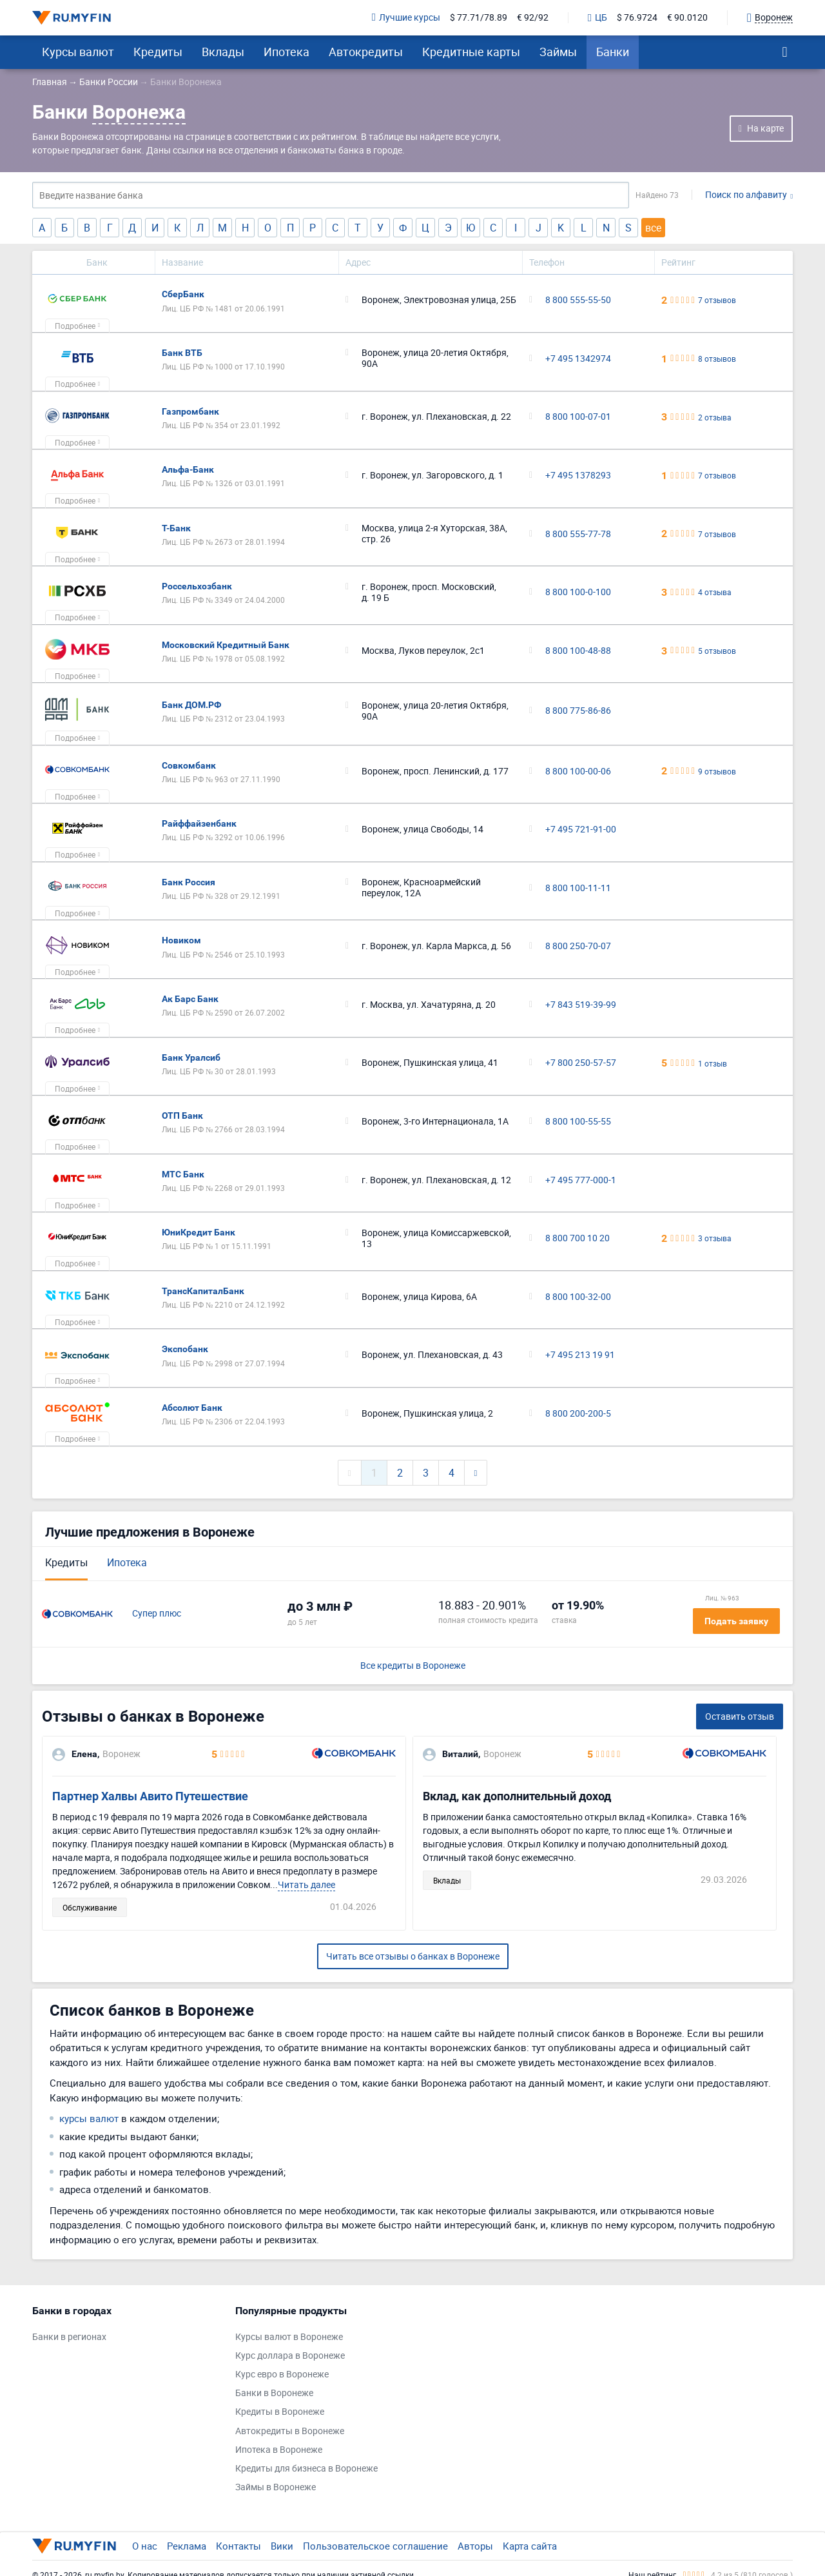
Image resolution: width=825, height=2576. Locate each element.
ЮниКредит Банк (198, 1232)
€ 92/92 (532, 17)
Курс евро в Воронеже (282, 2374)
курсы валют (89, 2118)
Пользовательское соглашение (375, 2545)
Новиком (181, 940)
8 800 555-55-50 (578, 300)
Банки (612, 51)
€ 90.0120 (687, 17)
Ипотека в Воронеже (278, 2449)
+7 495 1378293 (578, 475)
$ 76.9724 (637, 17)
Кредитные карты (471, 51)
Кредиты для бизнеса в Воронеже (306, 2468)
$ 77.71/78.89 (478, 17)
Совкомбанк (189, 765)
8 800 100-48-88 (578, 650)
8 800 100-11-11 (578, 888)
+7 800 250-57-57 (580, 1062)
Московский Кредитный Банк (225, 645)
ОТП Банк (182, 1115)
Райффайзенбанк (199, 823)
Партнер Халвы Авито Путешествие (150, 1796)
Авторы (475, 2545)
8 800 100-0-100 (578, 592)
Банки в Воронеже (274, 2393)
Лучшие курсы (406, 17)
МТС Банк (183, 1174)
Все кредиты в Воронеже (412, 1665)
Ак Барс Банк (190, 999)
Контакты (238, 2545)
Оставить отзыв (739, 1716)
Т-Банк (176, 528)
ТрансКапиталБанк (203, 1291)
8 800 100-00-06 (578, 771)
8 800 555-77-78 (578, 534)
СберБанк (183, 294)
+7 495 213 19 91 (580, 1355)
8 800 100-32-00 (578, 1297)
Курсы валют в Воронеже (289, 2337)
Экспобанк (185, 1349)
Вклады (223, 51)
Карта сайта (530, 2545)
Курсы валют (78, 51)
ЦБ (597, 18)
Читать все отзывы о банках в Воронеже (413, 1956)
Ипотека (286, 51)
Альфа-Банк (188, 469)
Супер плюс (156, 1613)
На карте (765, 128)
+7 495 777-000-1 (580, 1180)
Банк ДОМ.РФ (191, 705)
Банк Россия (188, 882)
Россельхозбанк (197, 586)
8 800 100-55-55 (578, 1121)
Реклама (186, 2545)
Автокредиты (366, 51)
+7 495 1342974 (578, 358)
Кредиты (157, 51)
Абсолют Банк (192, 1407)
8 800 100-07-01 (578, 416)
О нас (144, 2545)
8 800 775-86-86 (578, 710)
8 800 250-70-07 (578, 946)
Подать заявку (736, 1621)
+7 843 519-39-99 (580, 1004)
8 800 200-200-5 (578, 1413)
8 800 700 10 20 (577, 1238)
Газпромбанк (190, 411)
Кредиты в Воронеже (279, 2411)
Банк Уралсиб (191, 1057)
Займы (558, 51)
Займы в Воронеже (275, 2487)
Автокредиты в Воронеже (289, 2431)
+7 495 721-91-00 (580, 829)
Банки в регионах (69, 2337)
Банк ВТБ (182, 353)
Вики (282, 2545)
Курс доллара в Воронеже (290, 2355)
